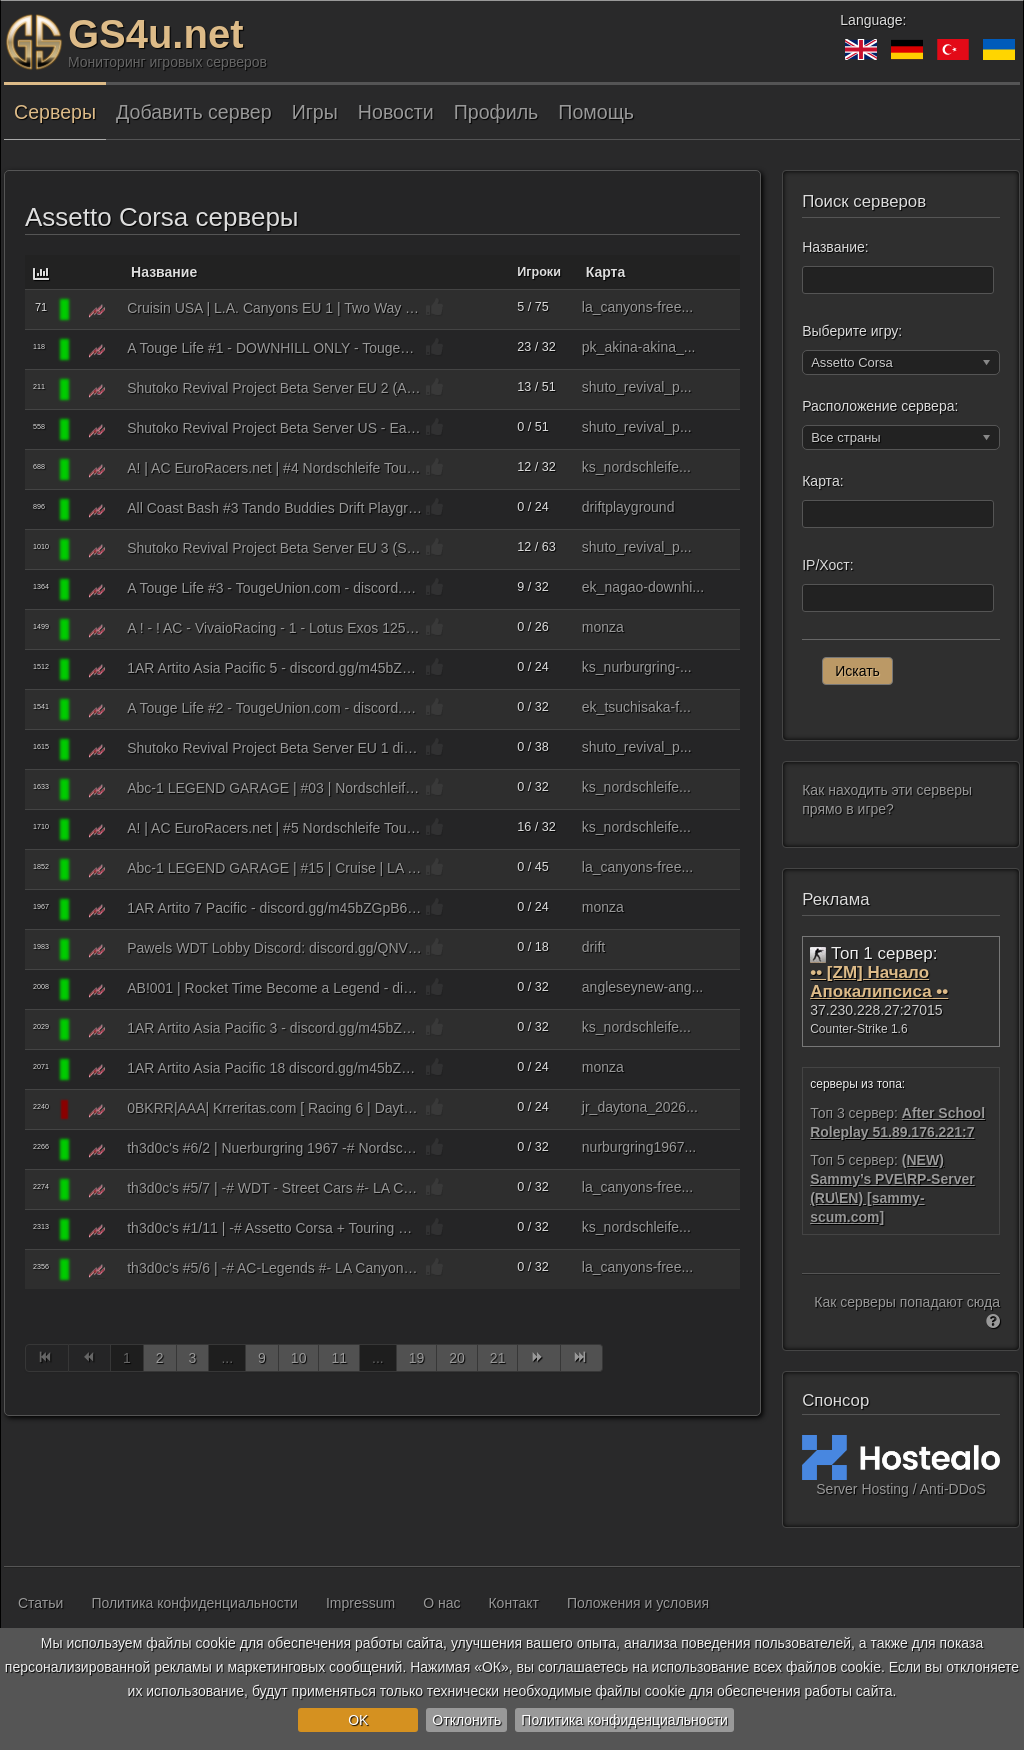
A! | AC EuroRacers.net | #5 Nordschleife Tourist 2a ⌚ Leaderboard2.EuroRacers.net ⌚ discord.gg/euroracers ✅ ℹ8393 (274, 828)
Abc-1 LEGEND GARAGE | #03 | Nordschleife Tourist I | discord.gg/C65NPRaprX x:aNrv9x (274, 788)
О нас (441, 1603)
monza (603, 627)
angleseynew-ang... (642, 987)
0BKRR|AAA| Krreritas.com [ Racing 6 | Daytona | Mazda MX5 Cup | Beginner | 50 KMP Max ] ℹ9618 (274, 1108)
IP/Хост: (827, 565)
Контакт (513, 1603)
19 (417, 1358)
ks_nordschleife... (636, 467)
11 (339, 1358)
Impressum (360, 1603)
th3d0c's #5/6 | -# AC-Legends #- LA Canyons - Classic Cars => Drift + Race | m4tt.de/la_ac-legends (274, 1268)
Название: (835, 247)
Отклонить (466, 1720)
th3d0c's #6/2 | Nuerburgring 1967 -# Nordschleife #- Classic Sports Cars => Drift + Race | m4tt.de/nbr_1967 (274, 1148)
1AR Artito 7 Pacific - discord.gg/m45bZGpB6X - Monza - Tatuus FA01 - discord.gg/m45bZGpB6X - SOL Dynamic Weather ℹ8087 (274, 908)
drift (593, 947)
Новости (396, 112)
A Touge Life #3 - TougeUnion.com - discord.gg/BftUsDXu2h (274, 588)
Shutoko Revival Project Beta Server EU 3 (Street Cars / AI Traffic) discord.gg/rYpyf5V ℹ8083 (274, 548)
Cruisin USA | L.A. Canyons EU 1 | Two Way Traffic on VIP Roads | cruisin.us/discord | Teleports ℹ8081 (274, 308)
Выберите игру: (852, 331)
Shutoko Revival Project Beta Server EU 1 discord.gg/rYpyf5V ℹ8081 (274, 748)
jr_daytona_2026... (640, 1107)
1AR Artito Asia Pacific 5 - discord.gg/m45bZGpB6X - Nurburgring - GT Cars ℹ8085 (274, 668)
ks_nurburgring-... (637, 667)
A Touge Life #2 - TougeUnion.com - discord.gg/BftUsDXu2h (274, 708)
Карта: (822, 481)
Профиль (496, 112)
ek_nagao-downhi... (643, 587)
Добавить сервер (194, 112)
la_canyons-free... (637, 307)
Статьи (40, 1603)
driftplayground (628, 507)
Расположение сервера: (880, 406)
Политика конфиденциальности (624, 1720)
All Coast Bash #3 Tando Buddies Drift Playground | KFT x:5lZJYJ (274, 508)
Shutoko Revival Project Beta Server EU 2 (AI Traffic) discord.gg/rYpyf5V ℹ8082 (274, 388)
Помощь (596, 112)
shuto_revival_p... (637, 387)
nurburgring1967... (639, 1147)
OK (358, 1720)
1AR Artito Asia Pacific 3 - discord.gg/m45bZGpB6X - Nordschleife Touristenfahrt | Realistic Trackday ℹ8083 (274, 1028)
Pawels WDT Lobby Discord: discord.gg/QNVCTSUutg (274, 948)
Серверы (55, 112)
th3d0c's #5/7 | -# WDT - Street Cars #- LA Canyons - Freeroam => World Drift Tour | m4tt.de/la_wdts (274, 1188)
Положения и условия (638, 1603)
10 (299, 1358)
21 (498, 1358)
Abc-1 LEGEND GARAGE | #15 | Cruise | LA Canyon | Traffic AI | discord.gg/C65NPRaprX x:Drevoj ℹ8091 (274, 868)
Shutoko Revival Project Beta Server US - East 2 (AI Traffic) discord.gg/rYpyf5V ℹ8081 (274, 428)
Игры (315, 112)
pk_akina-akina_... (639, 347)
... (227, 1358)
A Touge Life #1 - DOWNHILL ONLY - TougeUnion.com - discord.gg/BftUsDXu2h (274, 348)
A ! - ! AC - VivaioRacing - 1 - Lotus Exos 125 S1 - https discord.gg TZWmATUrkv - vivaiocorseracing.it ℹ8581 (274, 628)
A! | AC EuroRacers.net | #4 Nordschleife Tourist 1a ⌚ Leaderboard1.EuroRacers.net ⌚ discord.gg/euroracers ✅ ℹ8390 (274, 468)
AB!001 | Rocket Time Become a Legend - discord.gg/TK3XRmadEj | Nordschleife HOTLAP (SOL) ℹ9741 (274, 988)
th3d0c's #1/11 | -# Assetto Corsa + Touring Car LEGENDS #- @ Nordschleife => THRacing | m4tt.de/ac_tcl (274, 1228)
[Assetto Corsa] (97, 310)
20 (457, 1358)
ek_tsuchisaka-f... (636, 707)
